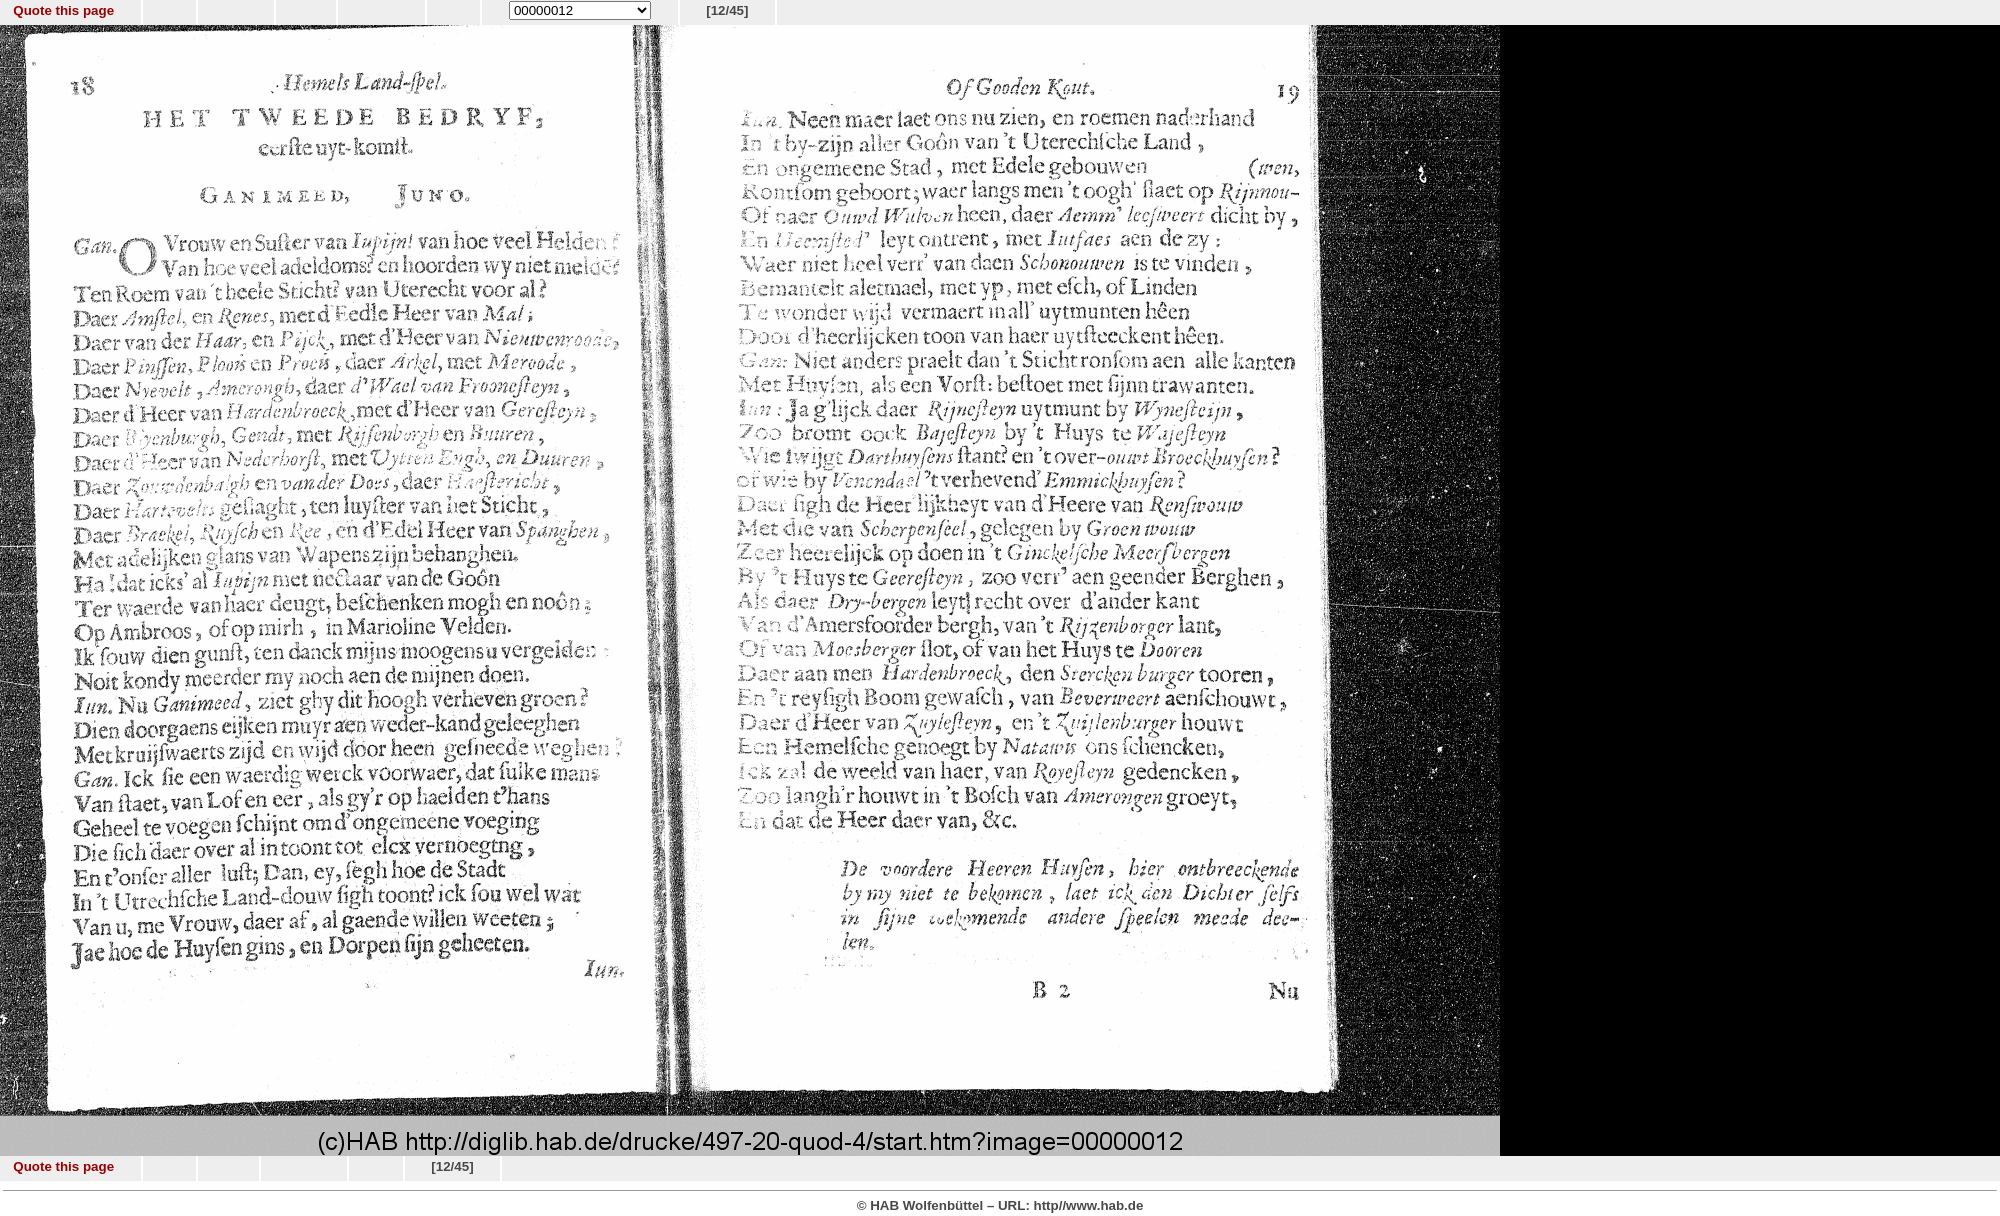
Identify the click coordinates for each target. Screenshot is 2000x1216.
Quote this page (63, 10)
